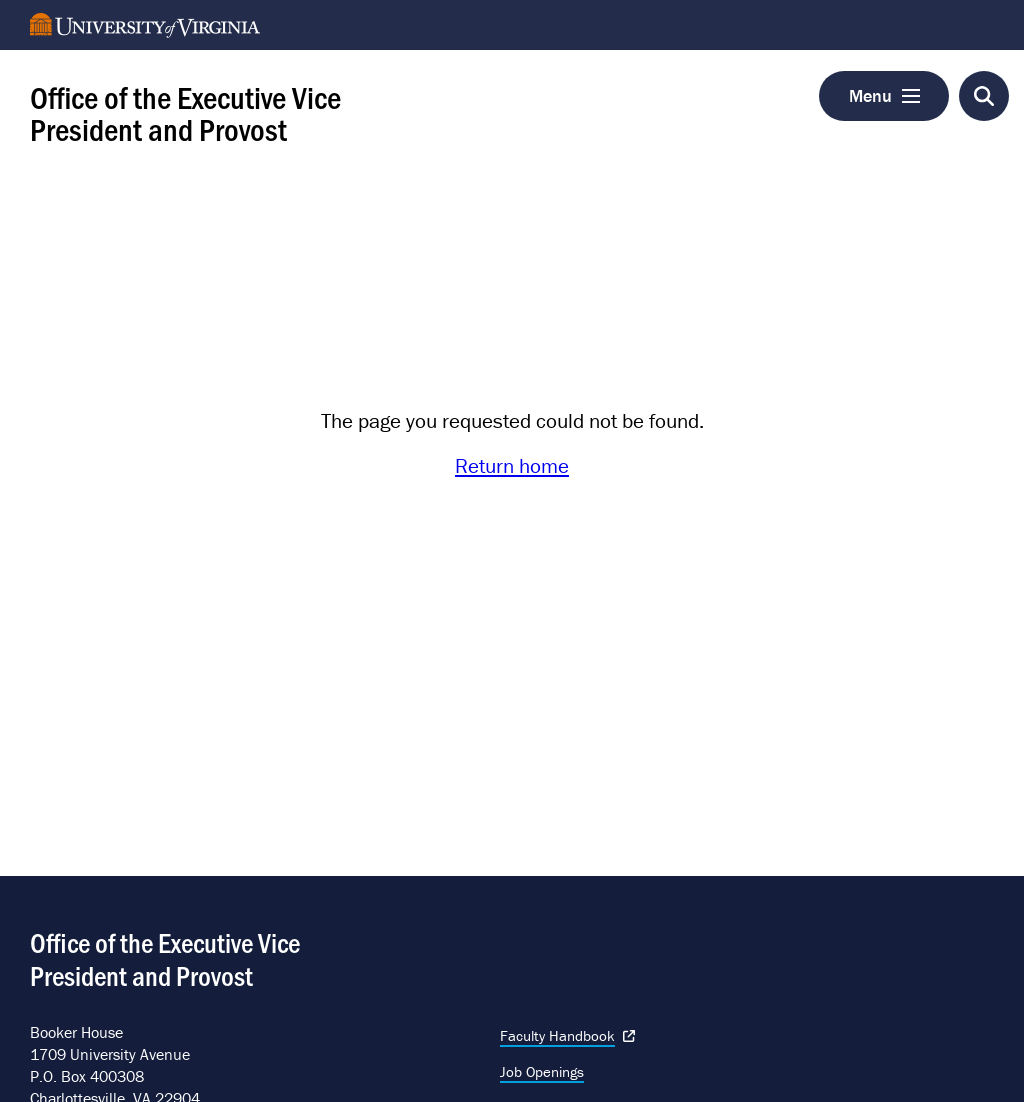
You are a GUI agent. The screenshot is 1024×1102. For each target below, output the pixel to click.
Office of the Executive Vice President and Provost (185, 112)
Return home (512, 466)
